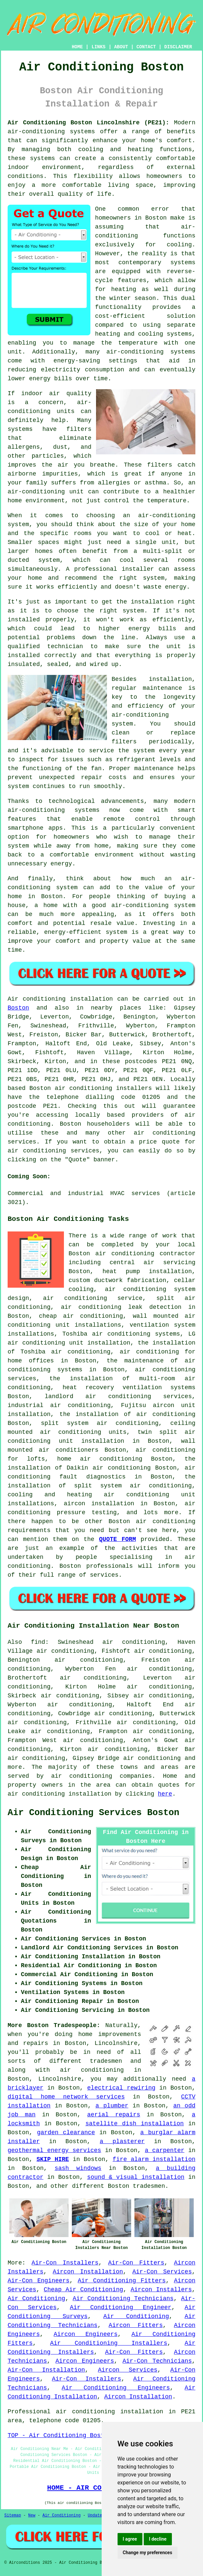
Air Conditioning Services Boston (93, 1813)
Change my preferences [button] (147, 2552)
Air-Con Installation (46, 2370)
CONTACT (146, 47)
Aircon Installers (161, 2289)
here (165, 1794)
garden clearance (66, 2132)
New (31, 2515)
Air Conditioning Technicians (123, 2298)
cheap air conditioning (81, 1316)
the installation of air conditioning (127, 1414)
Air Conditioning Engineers (116, 2388)
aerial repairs (113, 2114)
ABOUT (121, 47)
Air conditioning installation (60, 999)
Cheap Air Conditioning (83, 2289)
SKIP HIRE (52, 2159)
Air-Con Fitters (136, 2263)
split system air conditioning (99, 1423)
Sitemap (12, 2515)
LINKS (98, 47)
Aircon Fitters (136, 2325)
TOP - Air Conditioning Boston (59, 2435)
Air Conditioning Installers (108, 2343)
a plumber (111, 2105)
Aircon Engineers (86, 2334)
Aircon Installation (88, 2271)
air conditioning (81, 1776)
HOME (77, 47)
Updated (96, 2515)
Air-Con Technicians (157, 2361)
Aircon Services (128, 2370)
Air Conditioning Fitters (122, 2280)
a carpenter (164, 2150)
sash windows (78, 2168)
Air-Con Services (162, 2271)
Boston (18, 1008)
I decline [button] (158, 2539)
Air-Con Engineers (39, 2280)
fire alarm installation (154, 2159)
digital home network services (66, 2097)
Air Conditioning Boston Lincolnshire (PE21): (88, 122)
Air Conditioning (36, 2298)
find (38, 1642)
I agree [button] (130, 2539)
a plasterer (122, 2141)
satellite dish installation (134, 2123)
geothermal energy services (54, 2150)
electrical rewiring (121, 2088)
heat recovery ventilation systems (129, 1387)
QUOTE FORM (117, 1539)
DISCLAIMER (178, 47)
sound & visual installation (135, 2177)
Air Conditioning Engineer (121, 2307)
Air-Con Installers (64, 2263)
